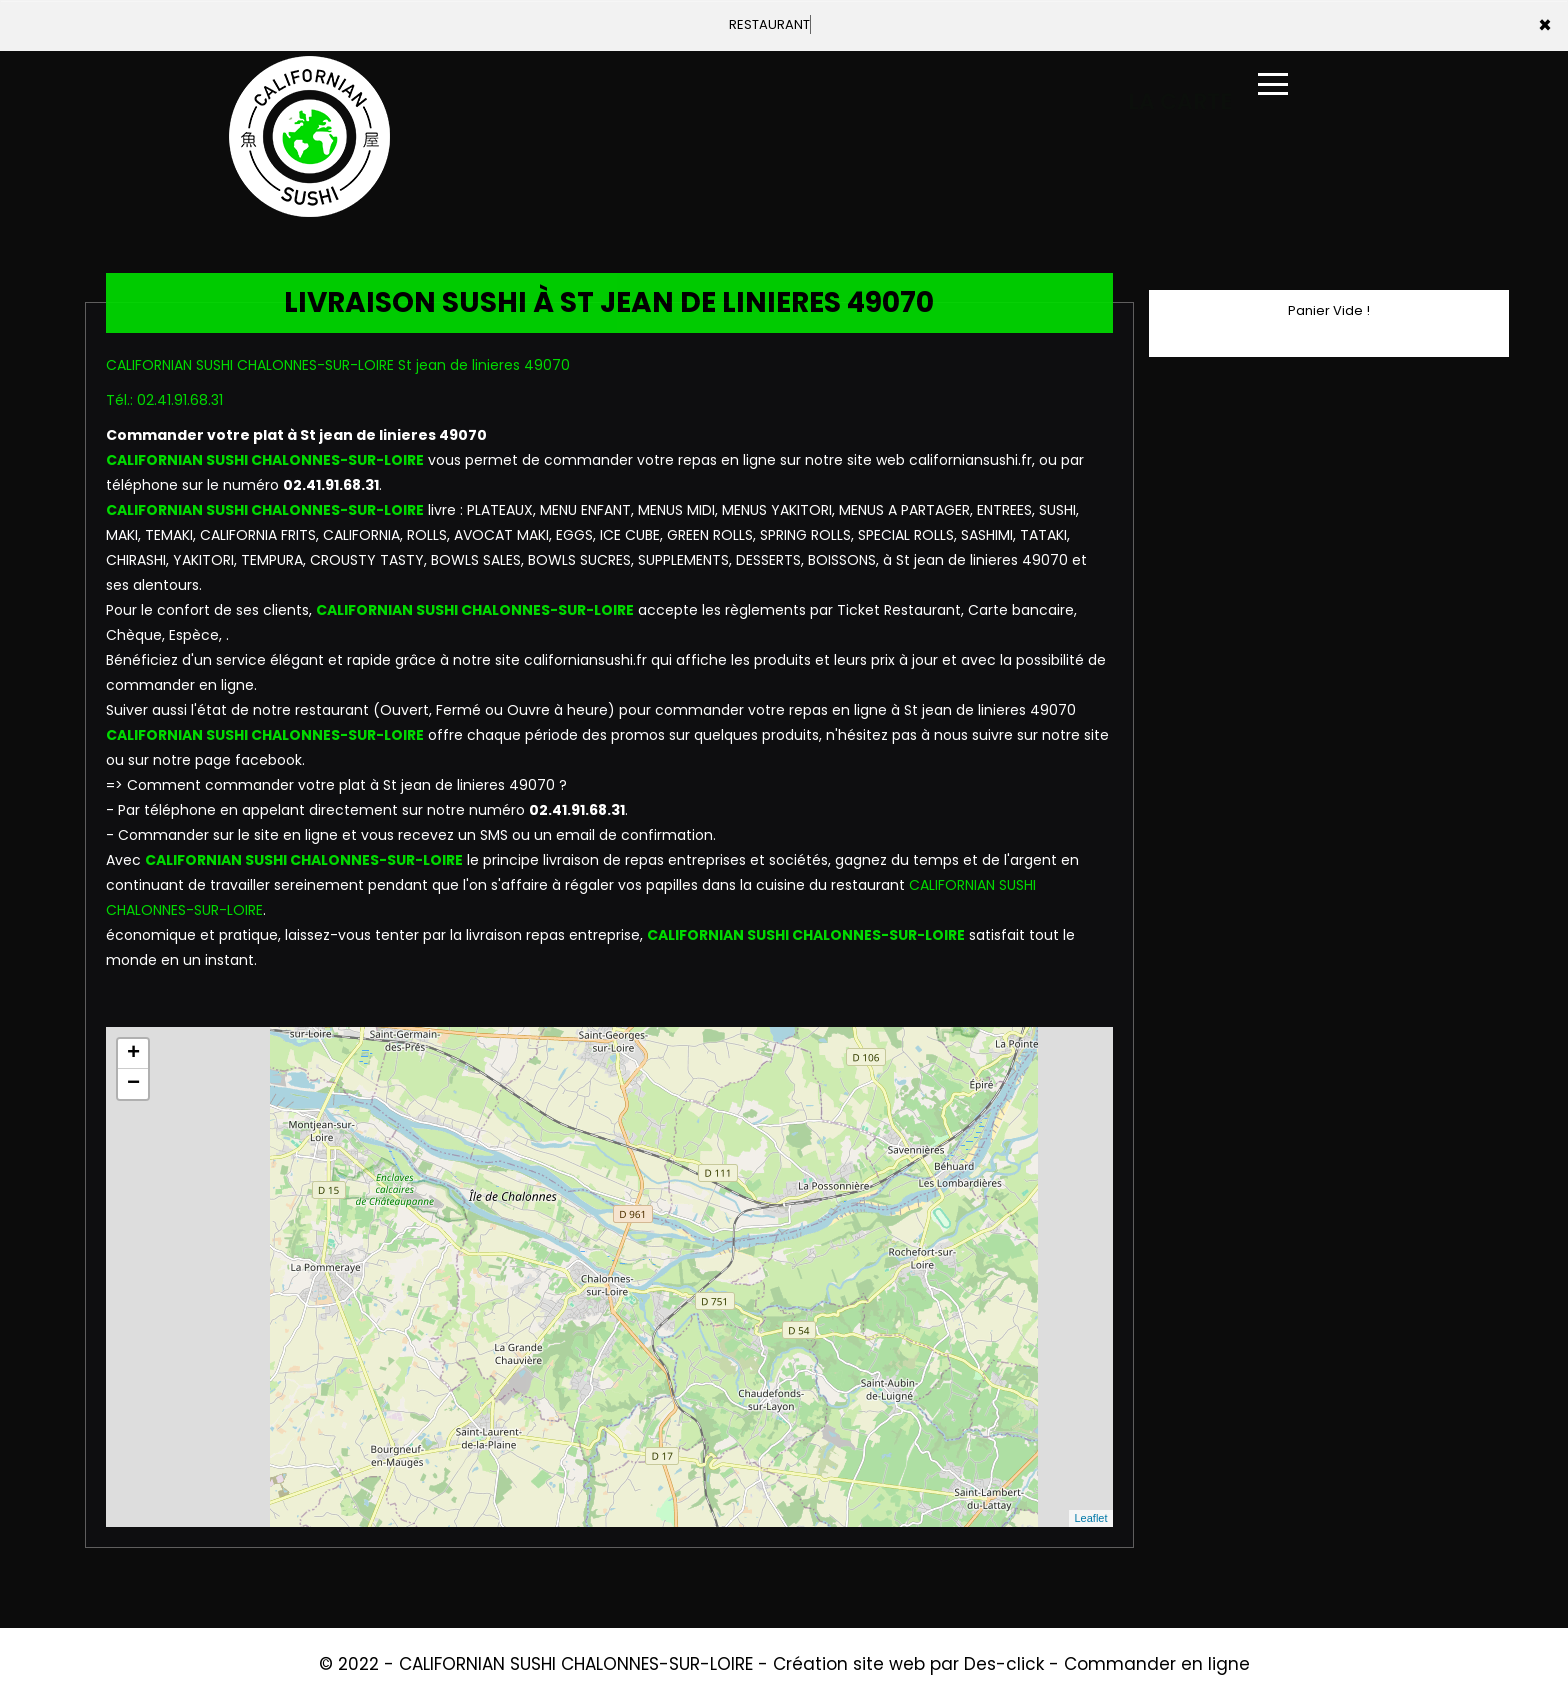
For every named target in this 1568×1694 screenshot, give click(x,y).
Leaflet (1090, 1518)
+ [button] (133, 1054)
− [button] (133, 1084)
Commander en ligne (1157, 1664)
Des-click (1004, 1664)
